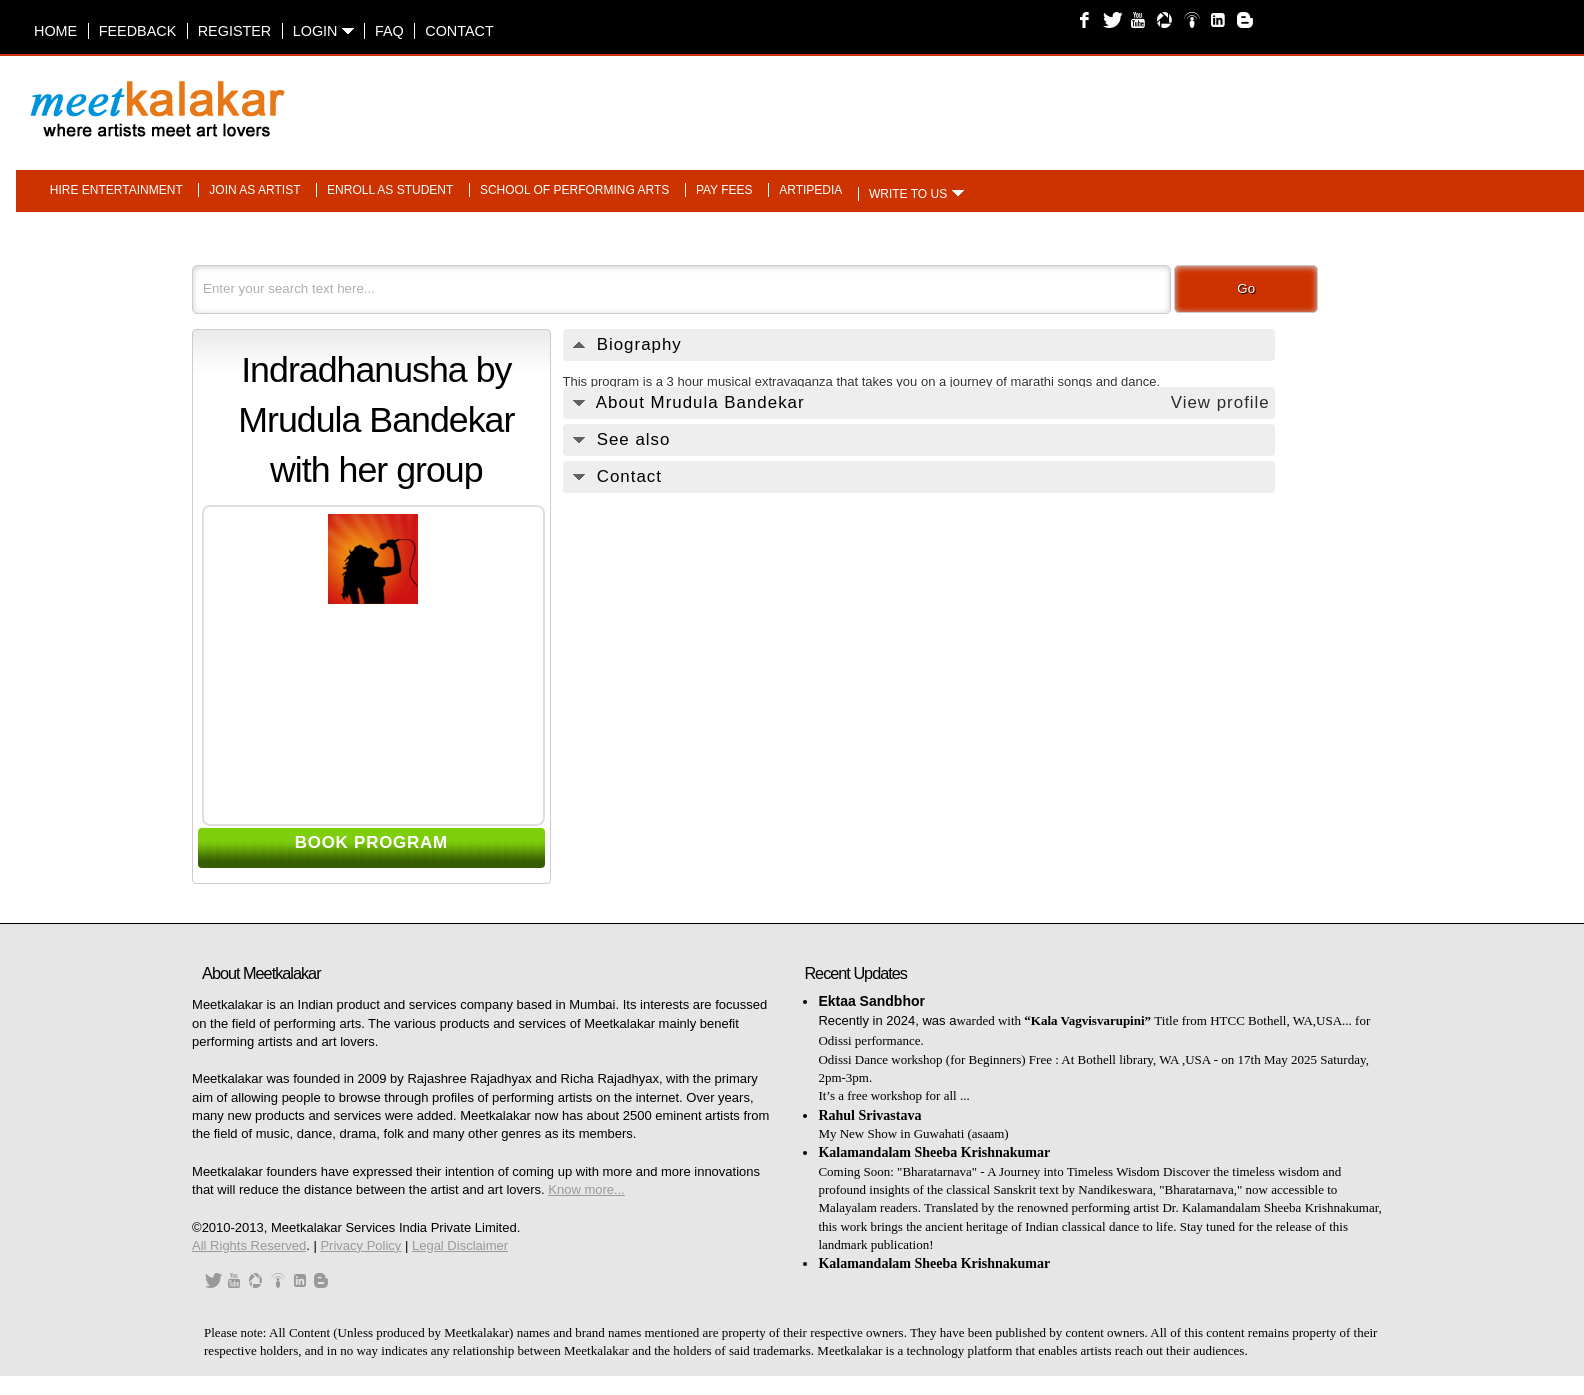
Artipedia (810, 190)
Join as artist (254, 190)
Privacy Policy (360, 1245)
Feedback (138, 31)
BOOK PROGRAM (371, 842)
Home (55, 31)
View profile (1220, 402)
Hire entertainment (116, 190)
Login (323, 31)
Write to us (908, 194)
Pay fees (724, 190)
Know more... (586, 1189)
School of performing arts (574, 190)
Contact (459, 31)
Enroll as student (390, 190)
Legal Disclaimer (460, 1245)
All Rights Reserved (249, 1245)
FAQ (389, 31)
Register (235, 31)
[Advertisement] (1045, 99)
